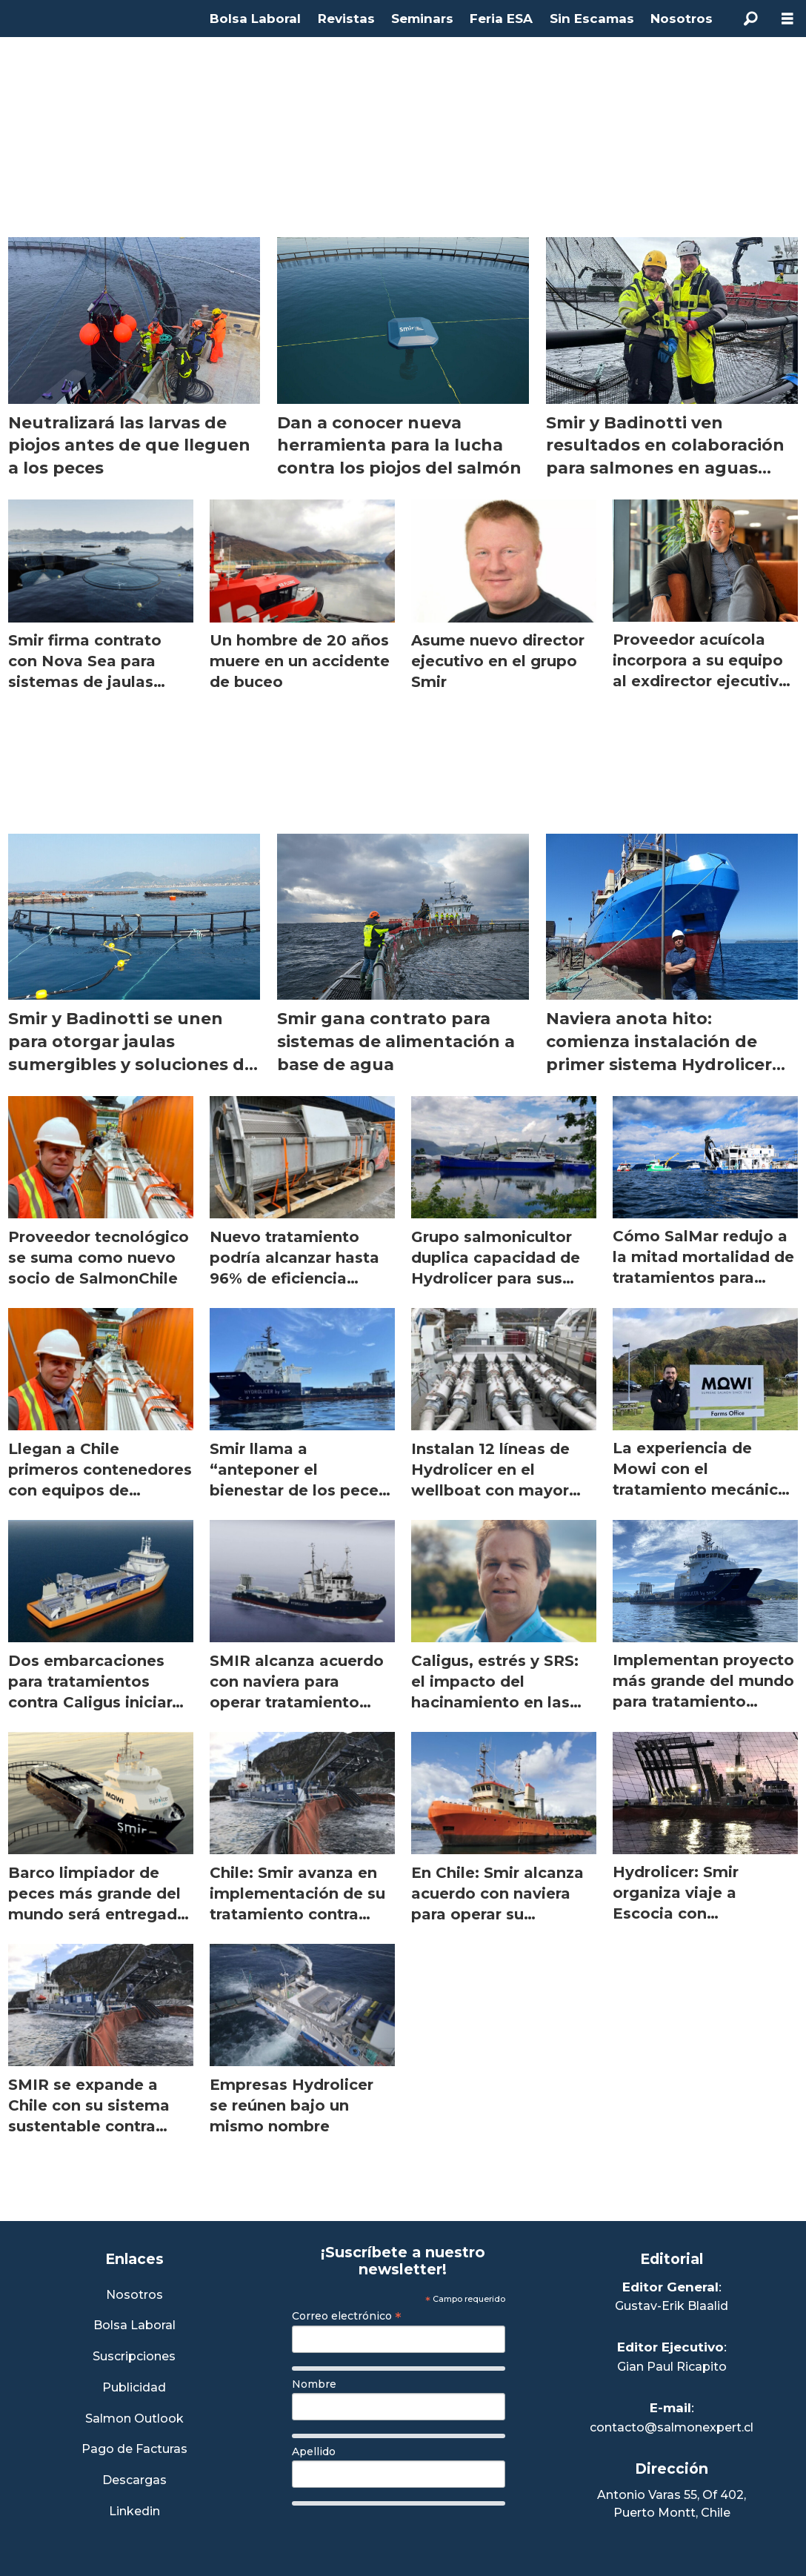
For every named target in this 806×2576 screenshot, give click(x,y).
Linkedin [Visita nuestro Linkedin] (134, 2512)
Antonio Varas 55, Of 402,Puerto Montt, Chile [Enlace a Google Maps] (671, 2504)
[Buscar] (750, 18)
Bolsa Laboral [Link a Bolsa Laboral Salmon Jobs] (134, 2326)
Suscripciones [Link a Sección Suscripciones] (134, 2357)
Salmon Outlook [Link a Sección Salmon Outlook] (134, 2419)
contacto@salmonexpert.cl (671, 2427)
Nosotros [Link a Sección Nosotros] (134, 2295)
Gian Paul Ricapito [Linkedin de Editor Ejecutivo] (672, 2367)
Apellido (314, 2451)
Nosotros (681, 18)
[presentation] (404, 2541)
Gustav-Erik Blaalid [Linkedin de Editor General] (671, 2306)
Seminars (422, 18)
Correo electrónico (347, 2315)
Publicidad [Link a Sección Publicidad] (134, 2388)
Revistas (346, 18)
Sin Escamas (592, 18)
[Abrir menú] (787, 18)
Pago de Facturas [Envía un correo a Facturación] (134, 2449)
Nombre (314, 2384)
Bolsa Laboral (255, 18)
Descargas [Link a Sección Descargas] (134, 2481)
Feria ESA (501, 18)
